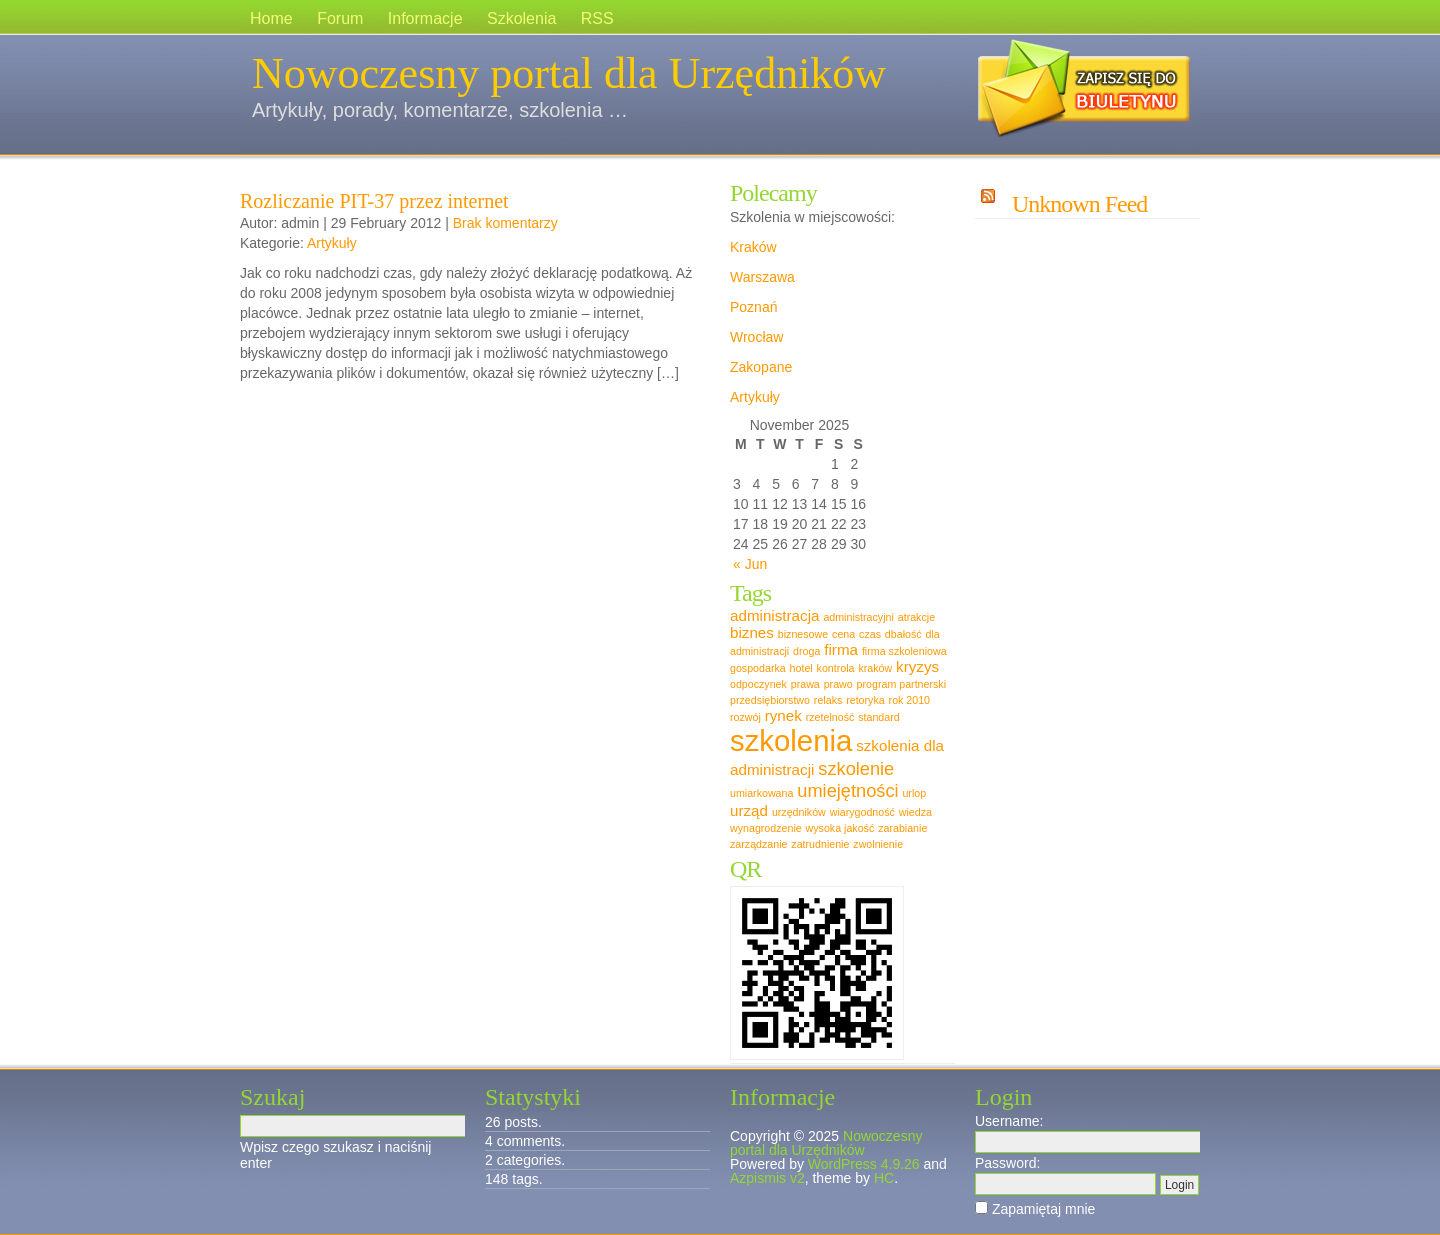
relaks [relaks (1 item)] (828, 700)
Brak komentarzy (505, 223)
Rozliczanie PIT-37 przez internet (374, 201)
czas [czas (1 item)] (870, 634)
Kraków (753, 247)
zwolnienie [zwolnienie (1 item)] (878, 844)
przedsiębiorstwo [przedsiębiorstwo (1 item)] (770, 700)
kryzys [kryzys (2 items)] (917, 666)
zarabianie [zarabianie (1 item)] (902, 828)
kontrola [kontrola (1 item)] (836, 668)
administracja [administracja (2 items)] (774, 615)
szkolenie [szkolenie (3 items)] (856, 768)
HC (884, 1178)
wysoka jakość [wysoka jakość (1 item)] (840, 828)
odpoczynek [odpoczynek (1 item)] (758, 684)
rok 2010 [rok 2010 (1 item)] (909, 700)
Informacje (425, 18)
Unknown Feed (1079, 204)
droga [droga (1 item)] (806, 651)
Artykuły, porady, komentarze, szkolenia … (440, 110)
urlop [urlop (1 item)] (914, 793)
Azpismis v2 (767, 1178)
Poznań (753, 307)
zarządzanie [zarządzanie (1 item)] (758, 844)
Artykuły (332, 243)
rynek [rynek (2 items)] (783, 715)
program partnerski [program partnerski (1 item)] (901, 684)
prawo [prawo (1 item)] (838, 684)
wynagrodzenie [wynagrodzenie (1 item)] (766, 828)
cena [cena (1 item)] (843, 634)
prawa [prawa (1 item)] (805, 684)
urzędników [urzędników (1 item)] (799, 812)
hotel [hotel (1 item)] (801, 668)
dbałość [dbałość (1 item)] (903, 634)
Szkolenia (521, 18)
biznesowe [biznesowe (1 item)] (803, 634)
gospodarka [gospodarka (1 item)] (758, 668)
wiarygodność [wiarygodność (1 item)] (862, 812)
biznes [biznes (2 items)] (752, 632)
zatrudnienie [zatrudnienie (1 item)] (820, 844)
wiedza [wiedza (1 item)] (915, 812)
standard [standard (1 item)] (878, 717)
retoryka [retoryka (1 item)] (865, 700)
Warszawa (762, 277)
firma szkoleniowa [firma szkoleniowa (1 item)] (904, 651)
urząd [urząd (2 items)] (749, 810)
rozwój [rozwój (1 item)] (745, 717)
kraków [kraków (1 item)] (875, 668)
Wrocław (756, 337)
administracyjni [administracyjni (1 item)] (858, 617)
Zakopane (761, 367)
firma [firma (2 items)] (841, 649)
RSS (597, 18)
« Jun (750, 564)
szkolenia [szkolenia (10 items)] (791, 740)
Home (271, 18)
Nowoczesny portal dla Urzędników (569, 73)
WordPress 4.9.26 (864, 1164)
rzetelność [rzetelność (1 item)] (830, 717)
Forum (340, 18)
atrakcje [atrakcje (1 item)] (916, 617)
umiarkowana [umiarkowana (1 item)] (761, 793)
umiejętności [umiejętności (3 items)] (847, 790)
